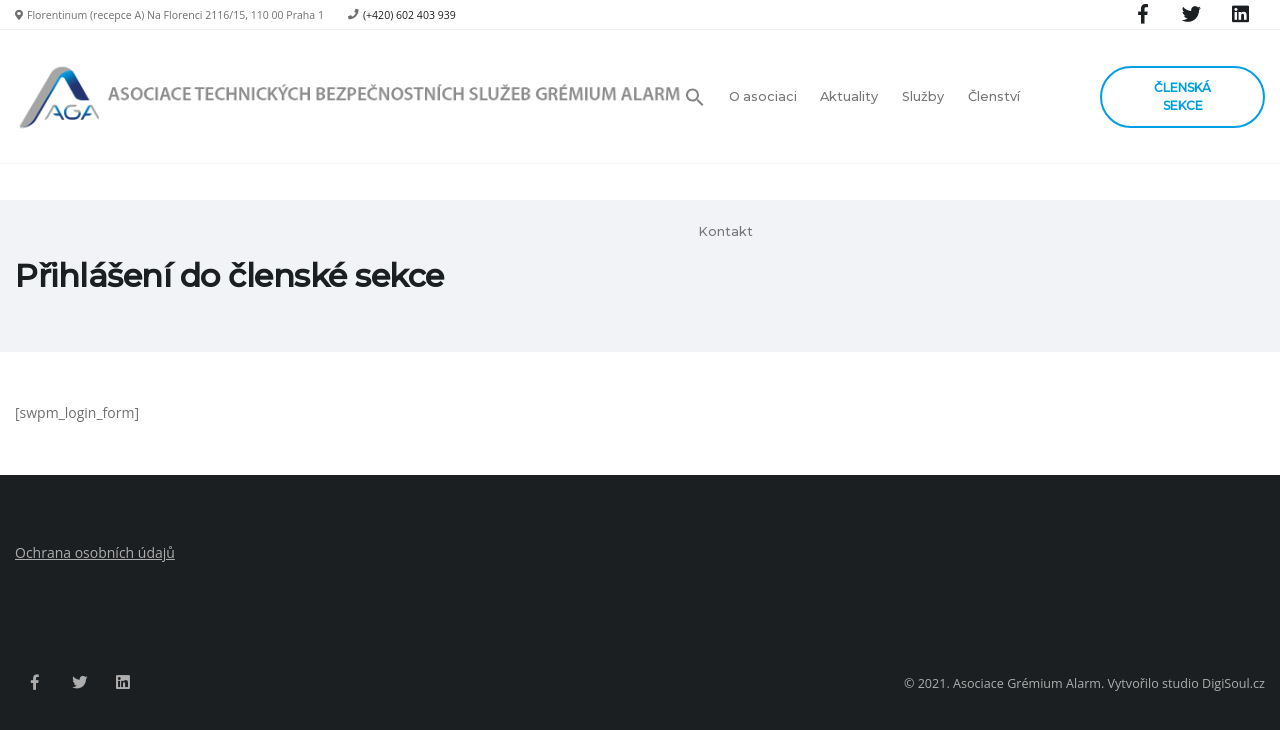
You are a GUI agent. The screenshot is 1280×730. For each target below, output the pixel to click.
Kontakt (725, 231)
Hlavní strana (1060, 276)
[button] (700, 97)
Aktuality (849, 96)
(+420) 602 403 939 (409, 15)
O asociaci (763, 96)
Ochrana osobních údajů (95, 552)
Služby (923, 96)
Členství (994, 96)
